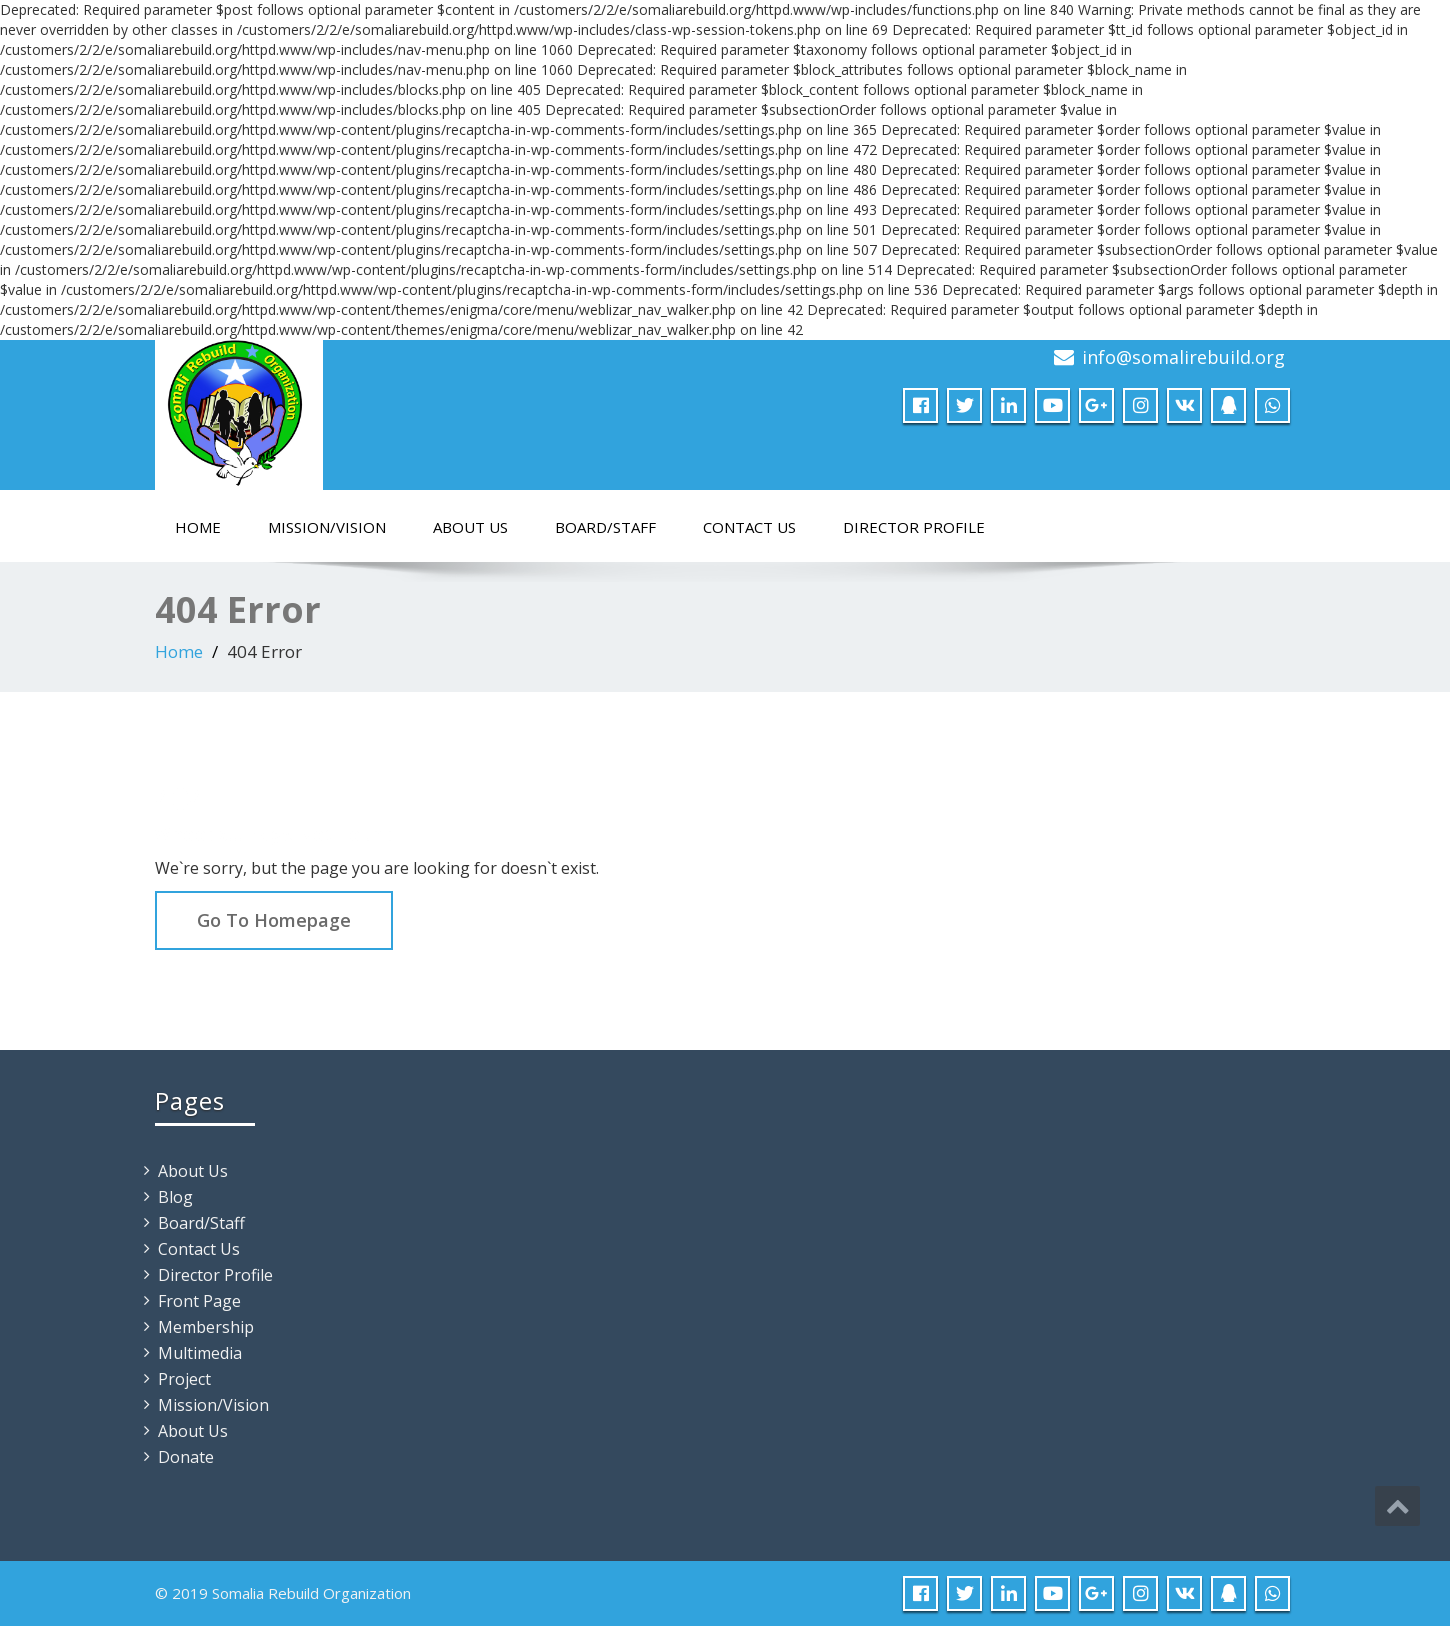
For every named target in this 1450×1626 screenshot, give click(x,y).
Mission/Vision (327, 527)
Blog (175, 1197)
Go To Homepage (274, 920)
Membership (206, 1327)
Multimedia (200, 1353)
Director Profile (914, 527)
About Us (470, 527)
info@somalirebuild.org (1183, 357)
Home (198, 527)
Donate (186, 1457)
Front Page (199, 1301)
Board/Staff (605, 527)
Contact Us (749, 527)
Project (184, 1379)
